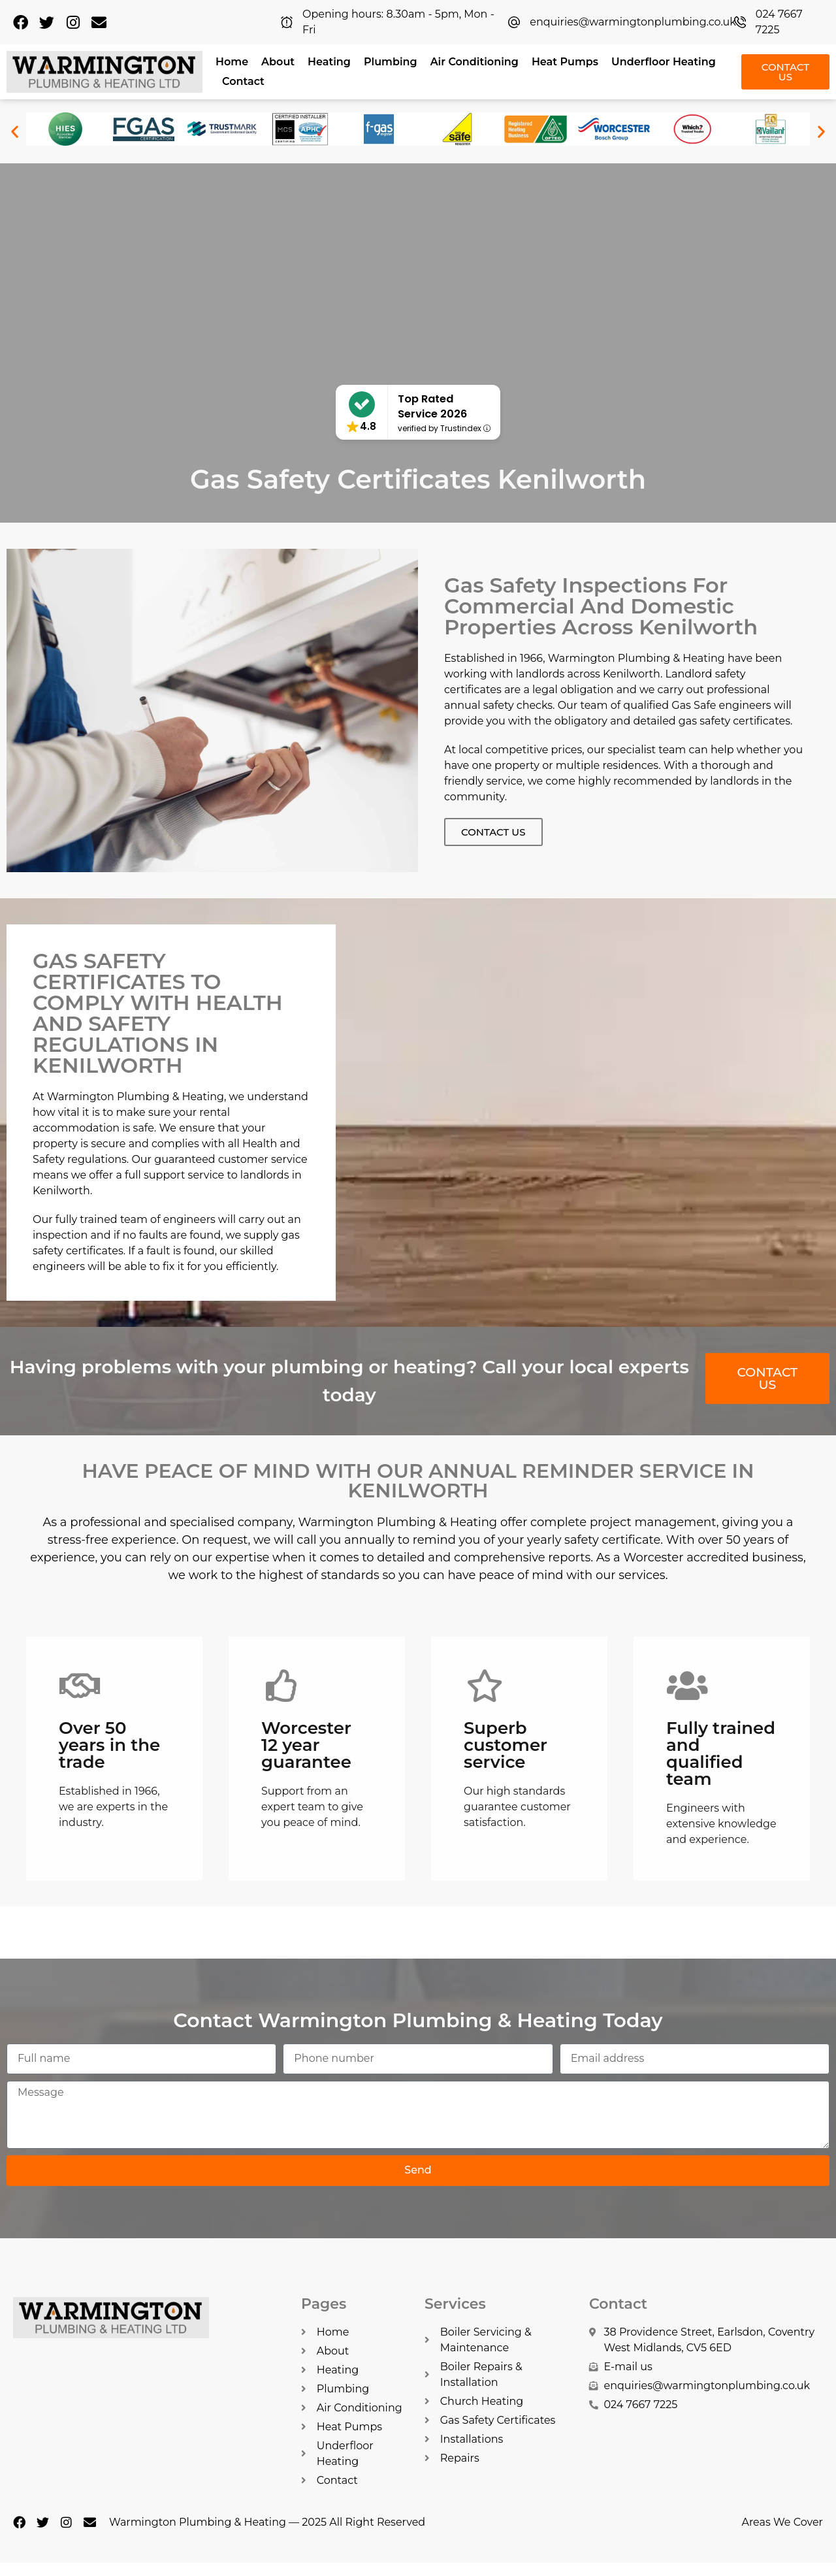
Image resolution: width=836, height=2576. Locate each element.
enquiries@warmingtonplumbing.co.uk (633, 22)
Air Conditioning (474, 62)
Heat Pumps (565, 62)
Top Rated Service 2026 (432, 406)
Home (232, 62)
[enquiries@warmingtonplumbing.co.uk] (514, 22)
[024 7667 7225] (740, 22)
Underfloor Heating (663, 62)
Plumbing (390, 62)
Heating (329, 62)
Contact (243, 81)
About (278, 62)
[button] (15, 131)
